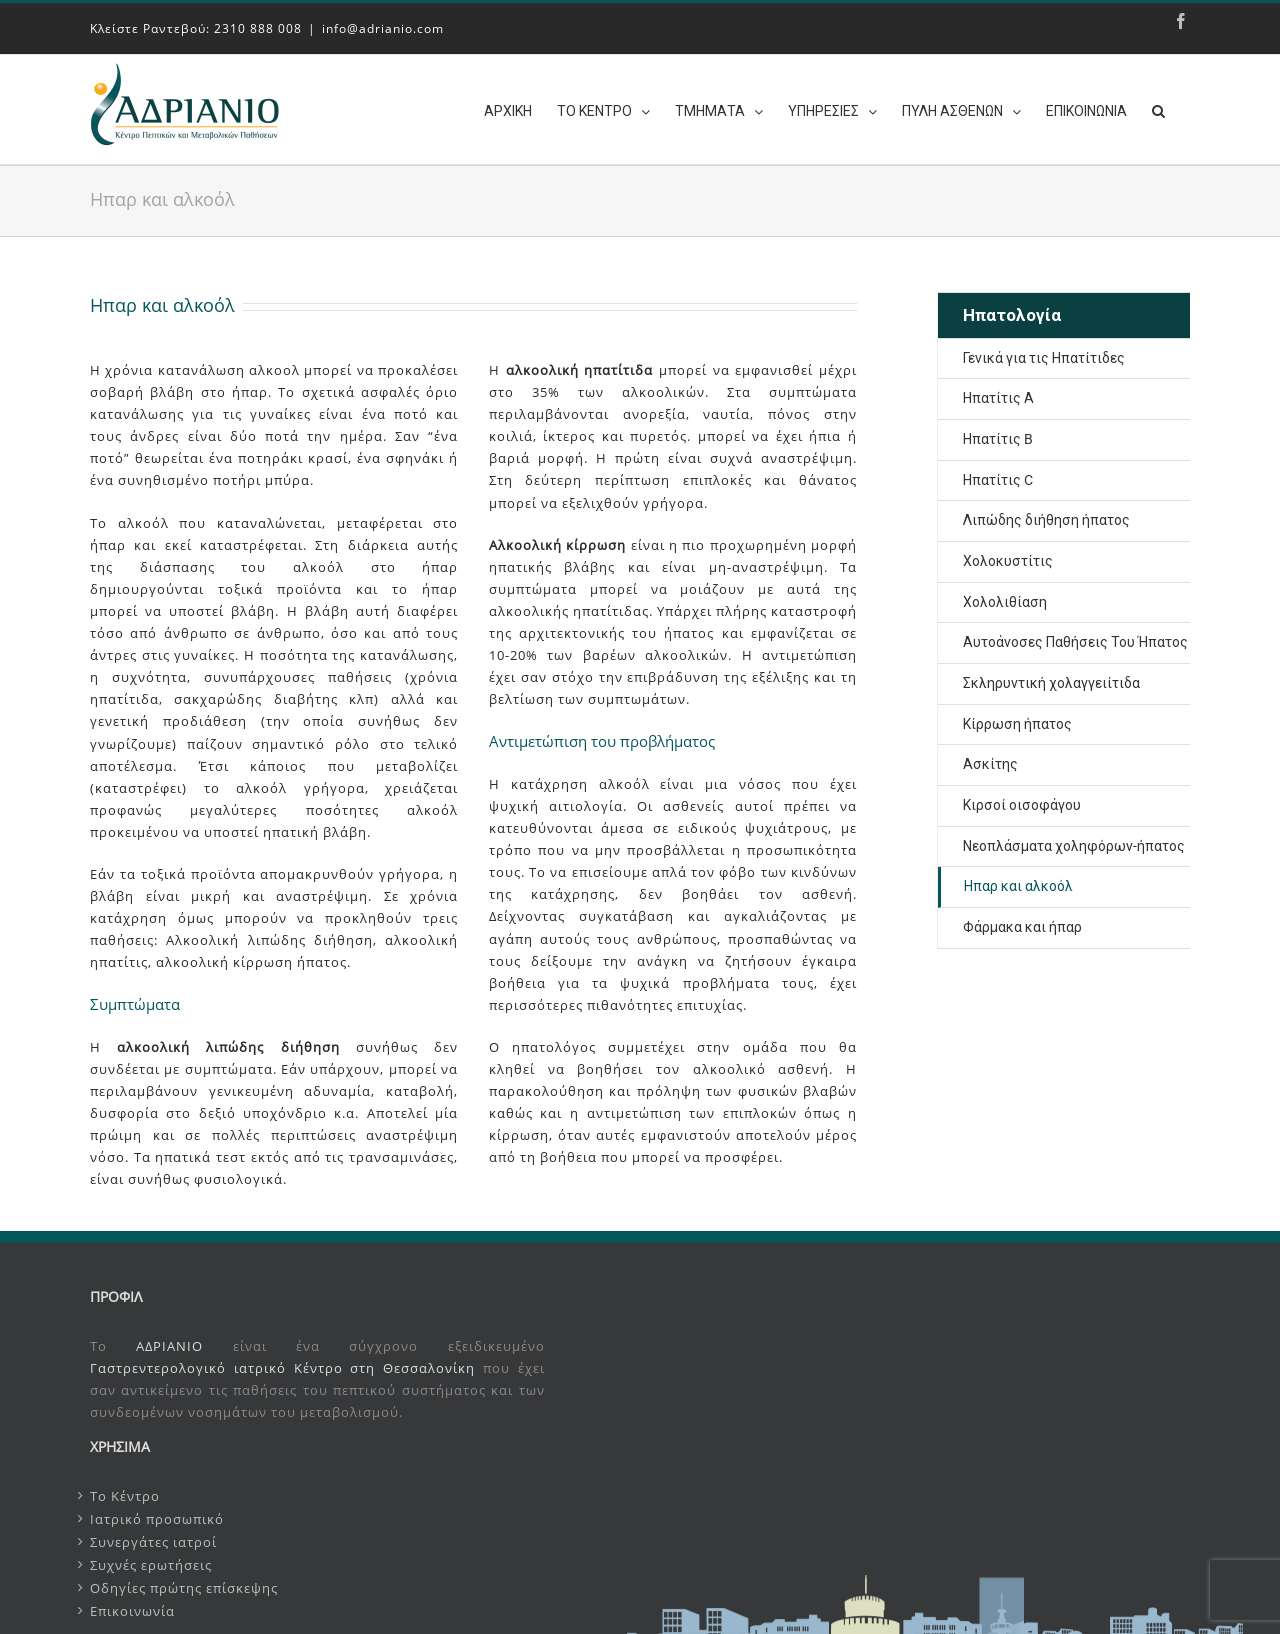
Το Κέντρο (125, 1492)
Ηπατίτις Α (998, 394)
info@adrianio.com (383, 28)
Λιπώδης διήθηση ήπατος (1046, 516)
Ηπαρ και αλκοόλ (1018, 882)
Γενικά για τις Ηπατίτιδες (1044, 354)
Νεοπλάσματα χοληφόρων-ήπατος (1074, 842)
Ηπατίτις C (998, 476)
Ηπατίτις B (998, 435)
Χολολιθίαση (1005, 598)
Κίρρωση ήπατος (1017, 720)
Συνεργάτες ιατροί (153, 1538)
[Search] (1158, 109)
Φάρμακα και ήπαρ (1022, 923)
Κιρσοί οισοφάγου (1022, 801)
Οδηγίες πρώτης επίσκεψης (184, 1584)
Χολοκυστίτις (1008, 557)
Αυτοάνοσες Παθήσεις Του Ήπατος (1075, 638)
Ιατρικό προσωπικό (157, 1515)
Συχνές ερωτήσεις (151, 1561)
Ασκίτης (990, 760)
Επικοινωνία (132, 1607)
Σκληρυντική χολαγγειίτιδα (1051, 679)
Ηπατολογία (1012, 311)
